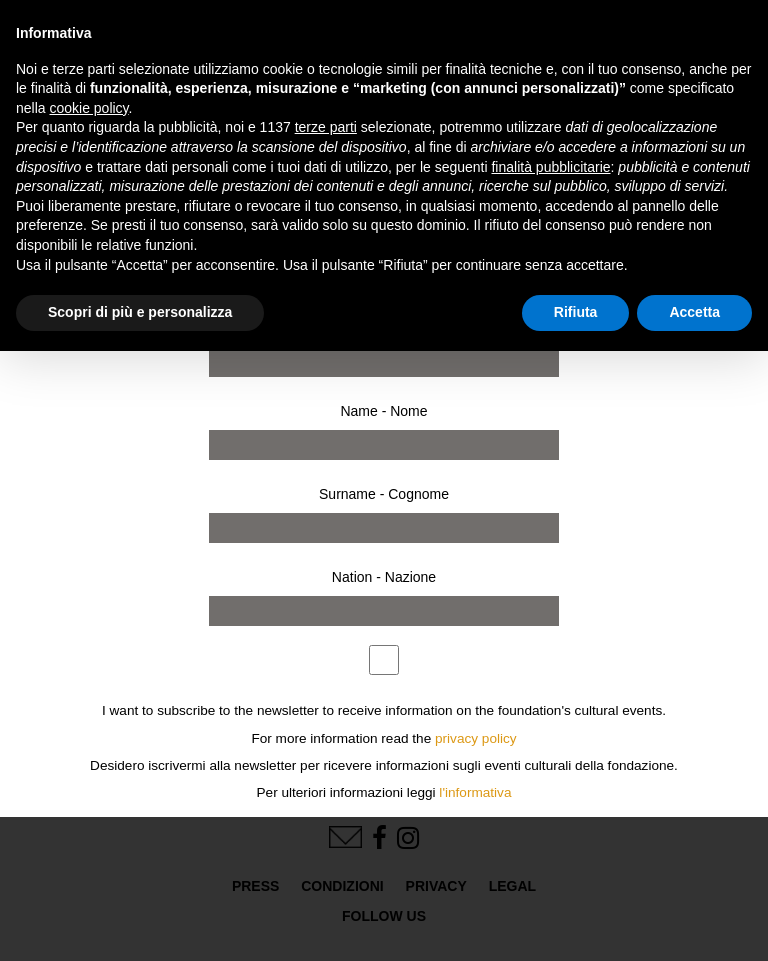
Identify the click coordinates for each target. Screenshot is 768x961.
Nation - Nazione (384, 577)
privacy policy (476, 738)
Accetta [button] (694, 312)
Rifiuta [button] (576, 312)
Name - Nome (383, 411)
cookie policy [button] (88, 108)
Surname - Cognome (384, 494)
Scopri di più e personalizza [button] (140, 312)
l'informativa (475, 792)
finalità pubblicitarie (550, 167)
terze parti (326, 127)
